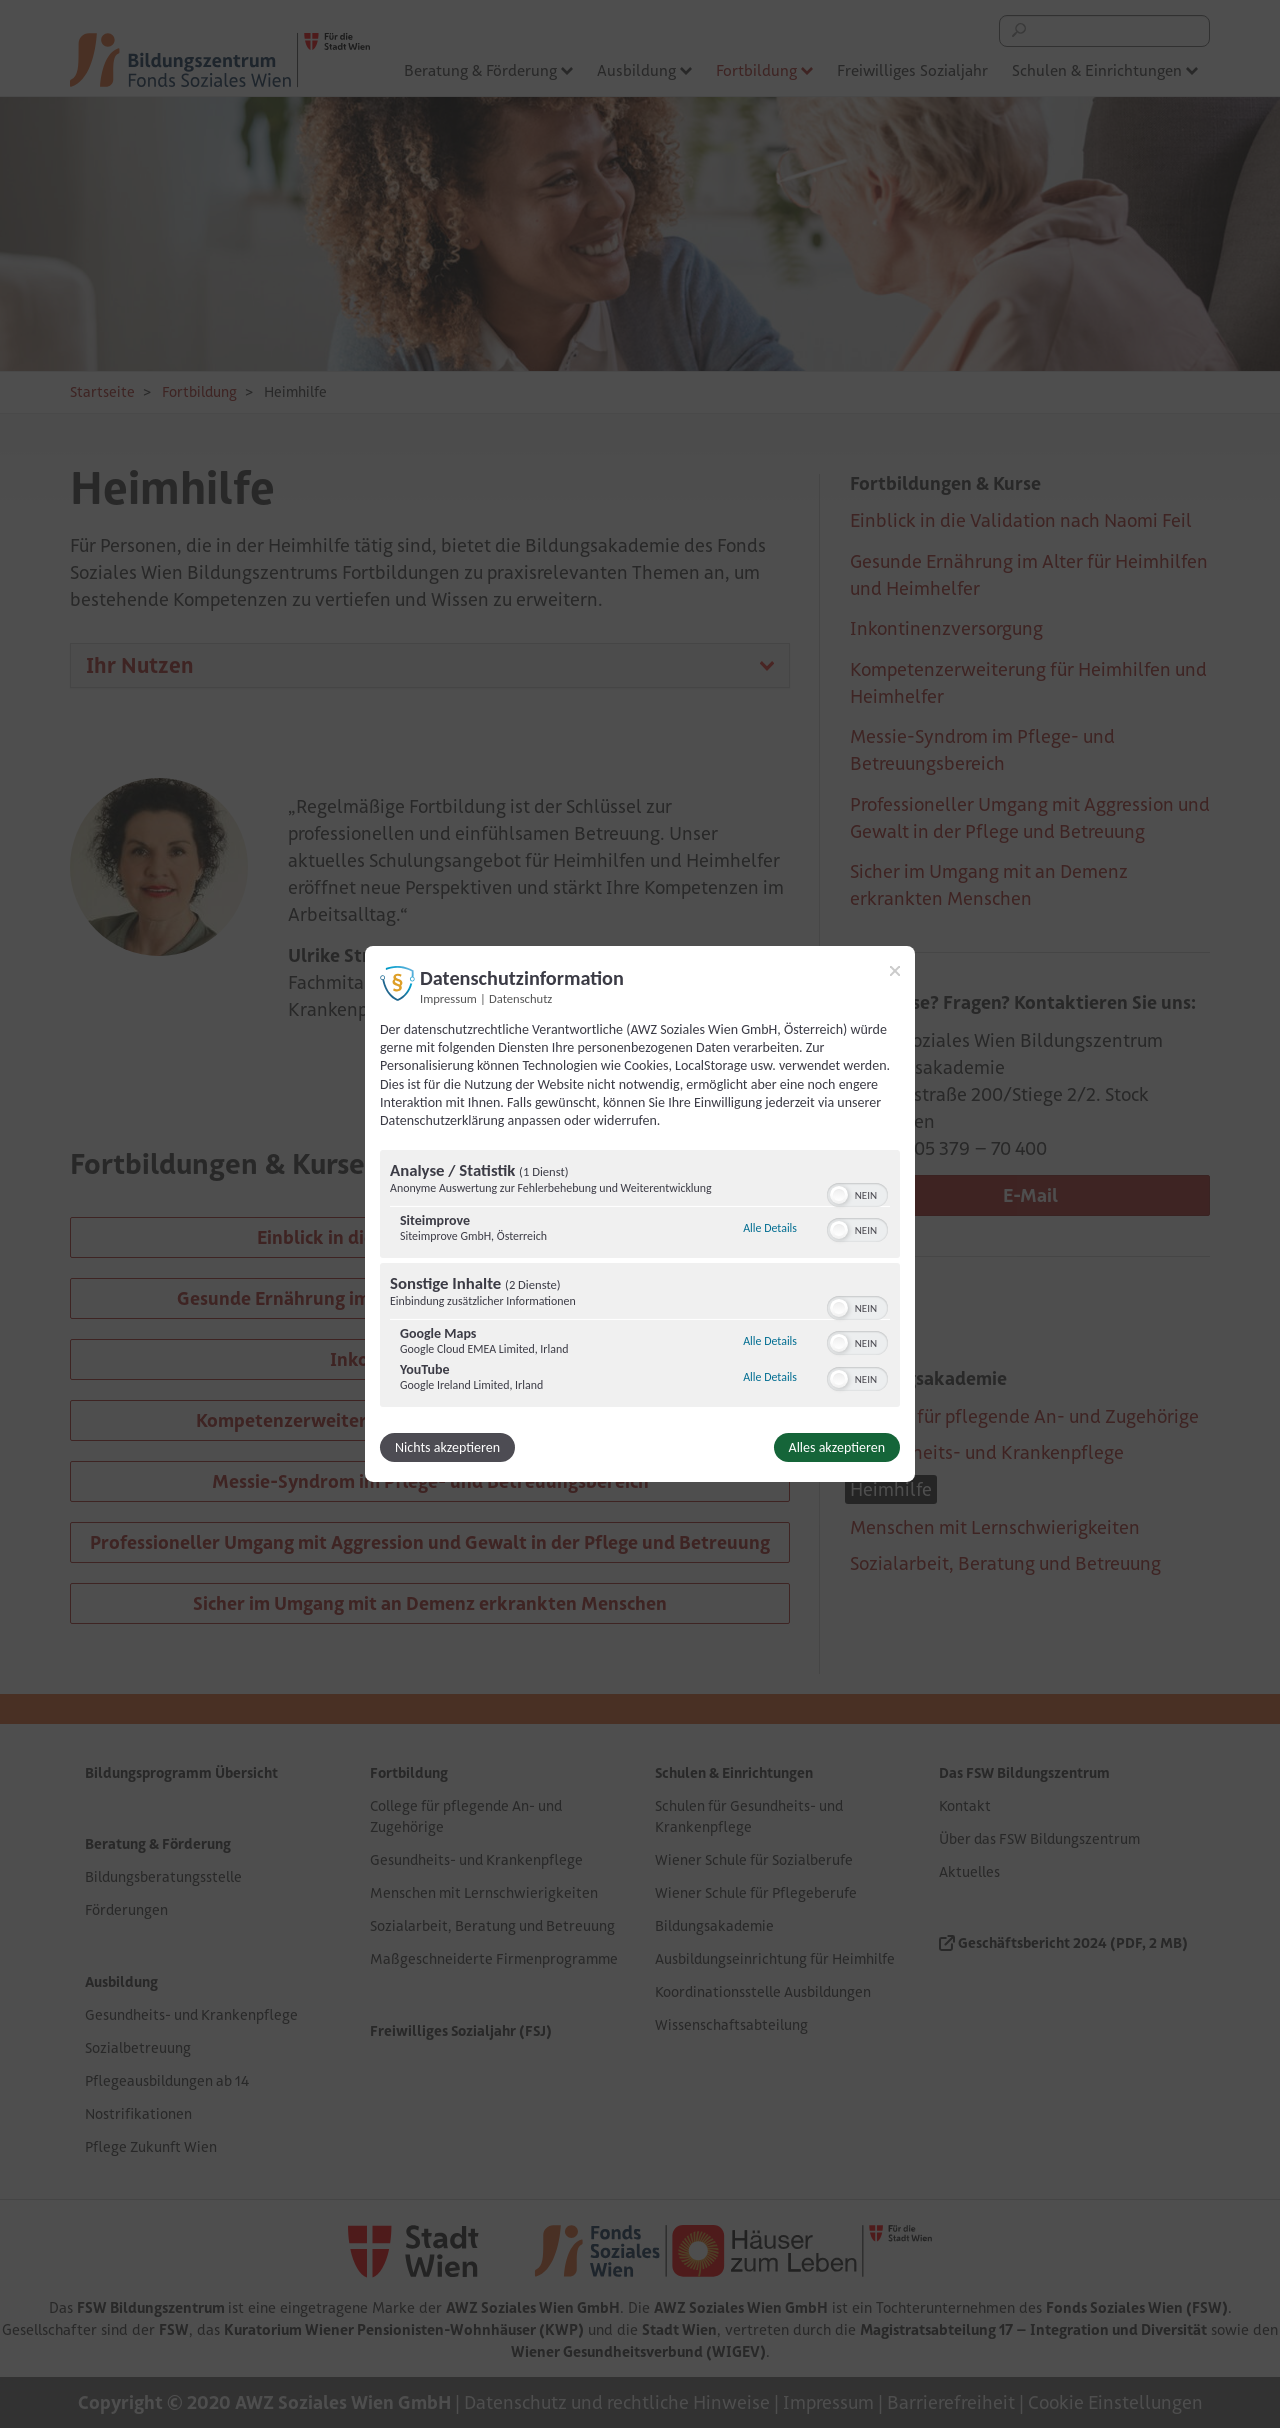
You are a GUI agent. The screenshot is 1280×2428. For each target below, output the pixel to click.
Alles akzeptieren (837, 1447)
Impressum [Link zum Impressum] (448, 998)
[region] (640, 1281)
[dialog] (640, 1214)
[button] (839, 1195)
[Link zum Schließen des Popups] (895, 971)
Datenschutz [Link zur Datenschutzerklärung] (520, 998)
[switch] (857, 1193)
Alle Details (770, 1228)
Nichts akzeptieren (447, 1447)
